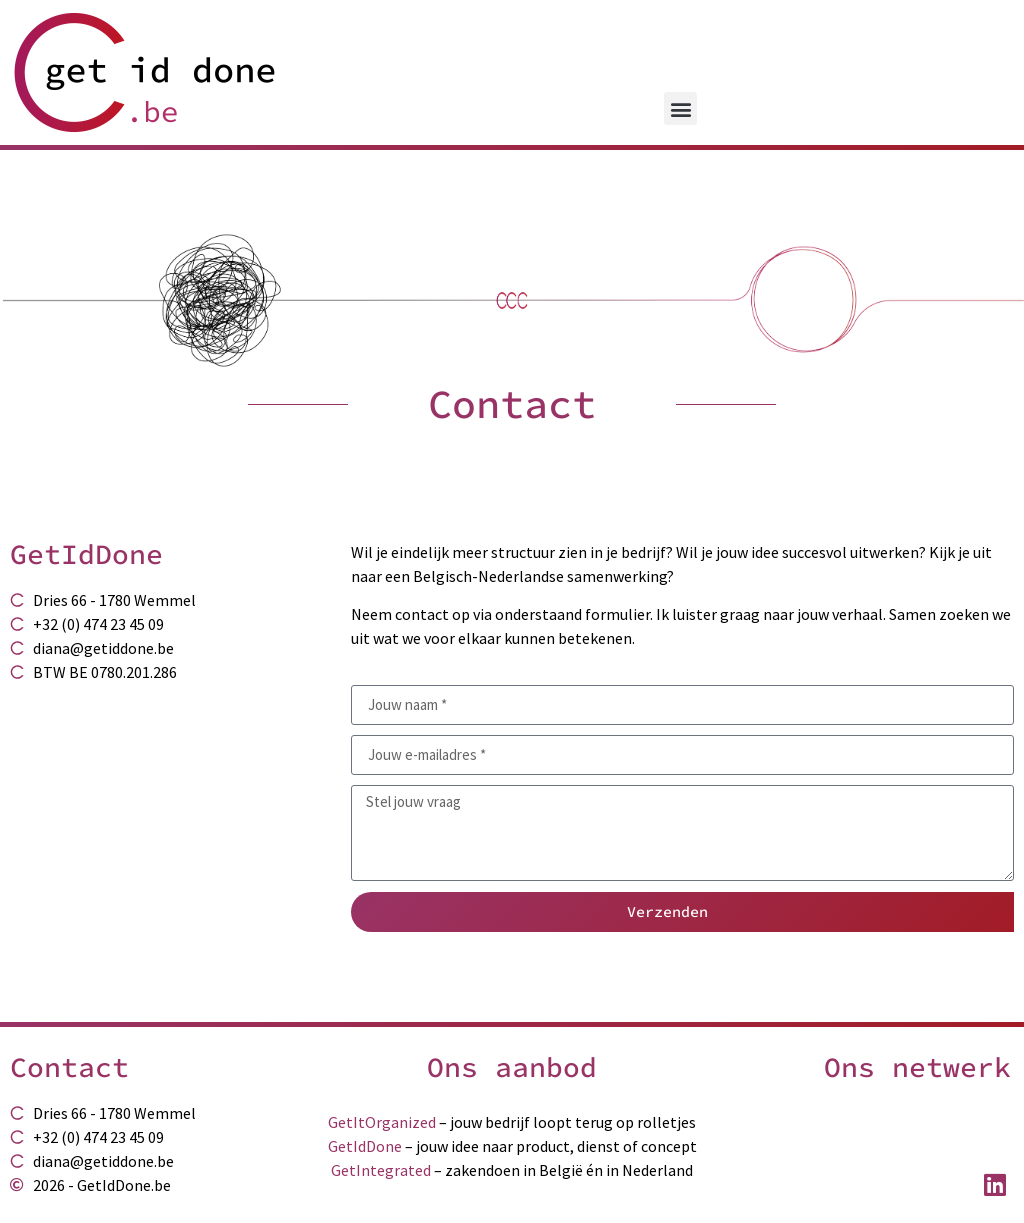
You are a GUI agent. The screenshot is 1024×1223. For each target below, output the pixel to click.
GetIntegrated (381, 1170)
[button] (680, 108)
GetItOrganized (382, 1122)
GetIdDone (365, 1146)
